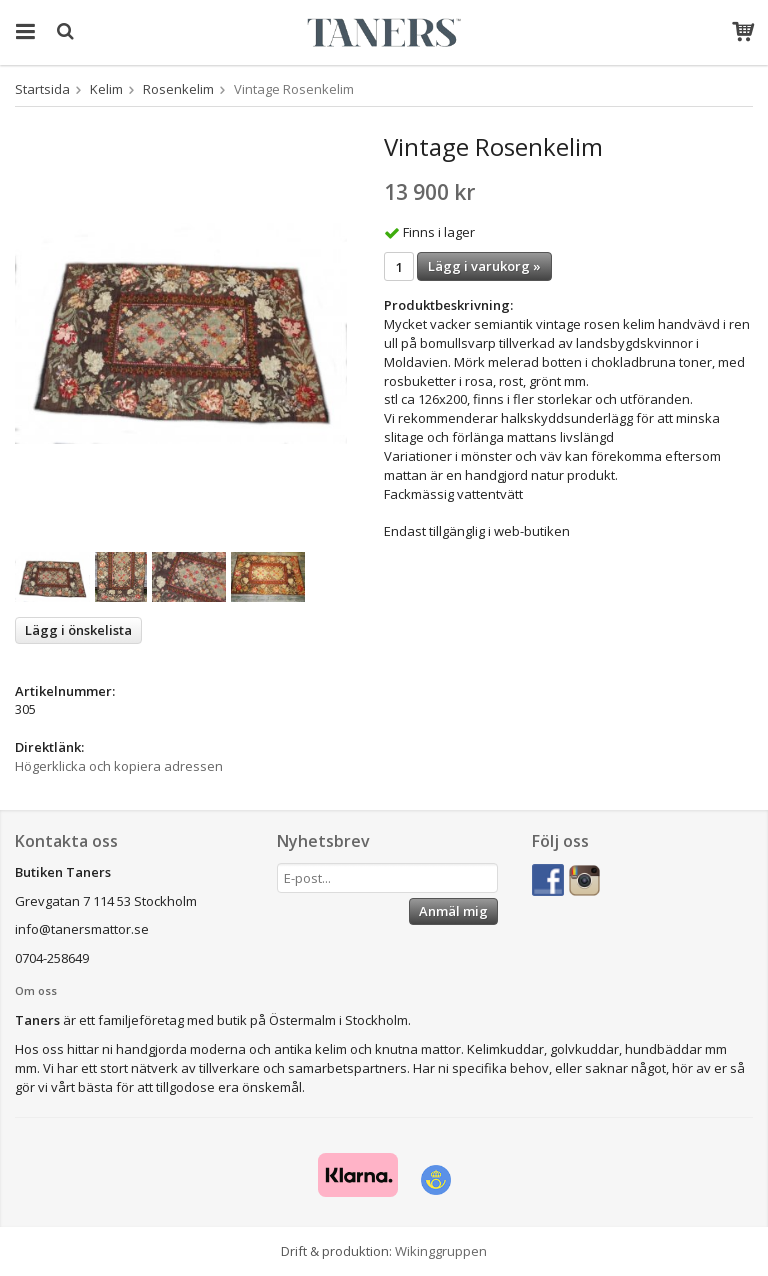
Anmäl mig (453, 911)
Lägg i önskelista (78, 630)
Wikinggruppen (441, 1251)
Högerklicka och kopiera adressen (119, 766)
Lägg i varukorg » (484, 266)
